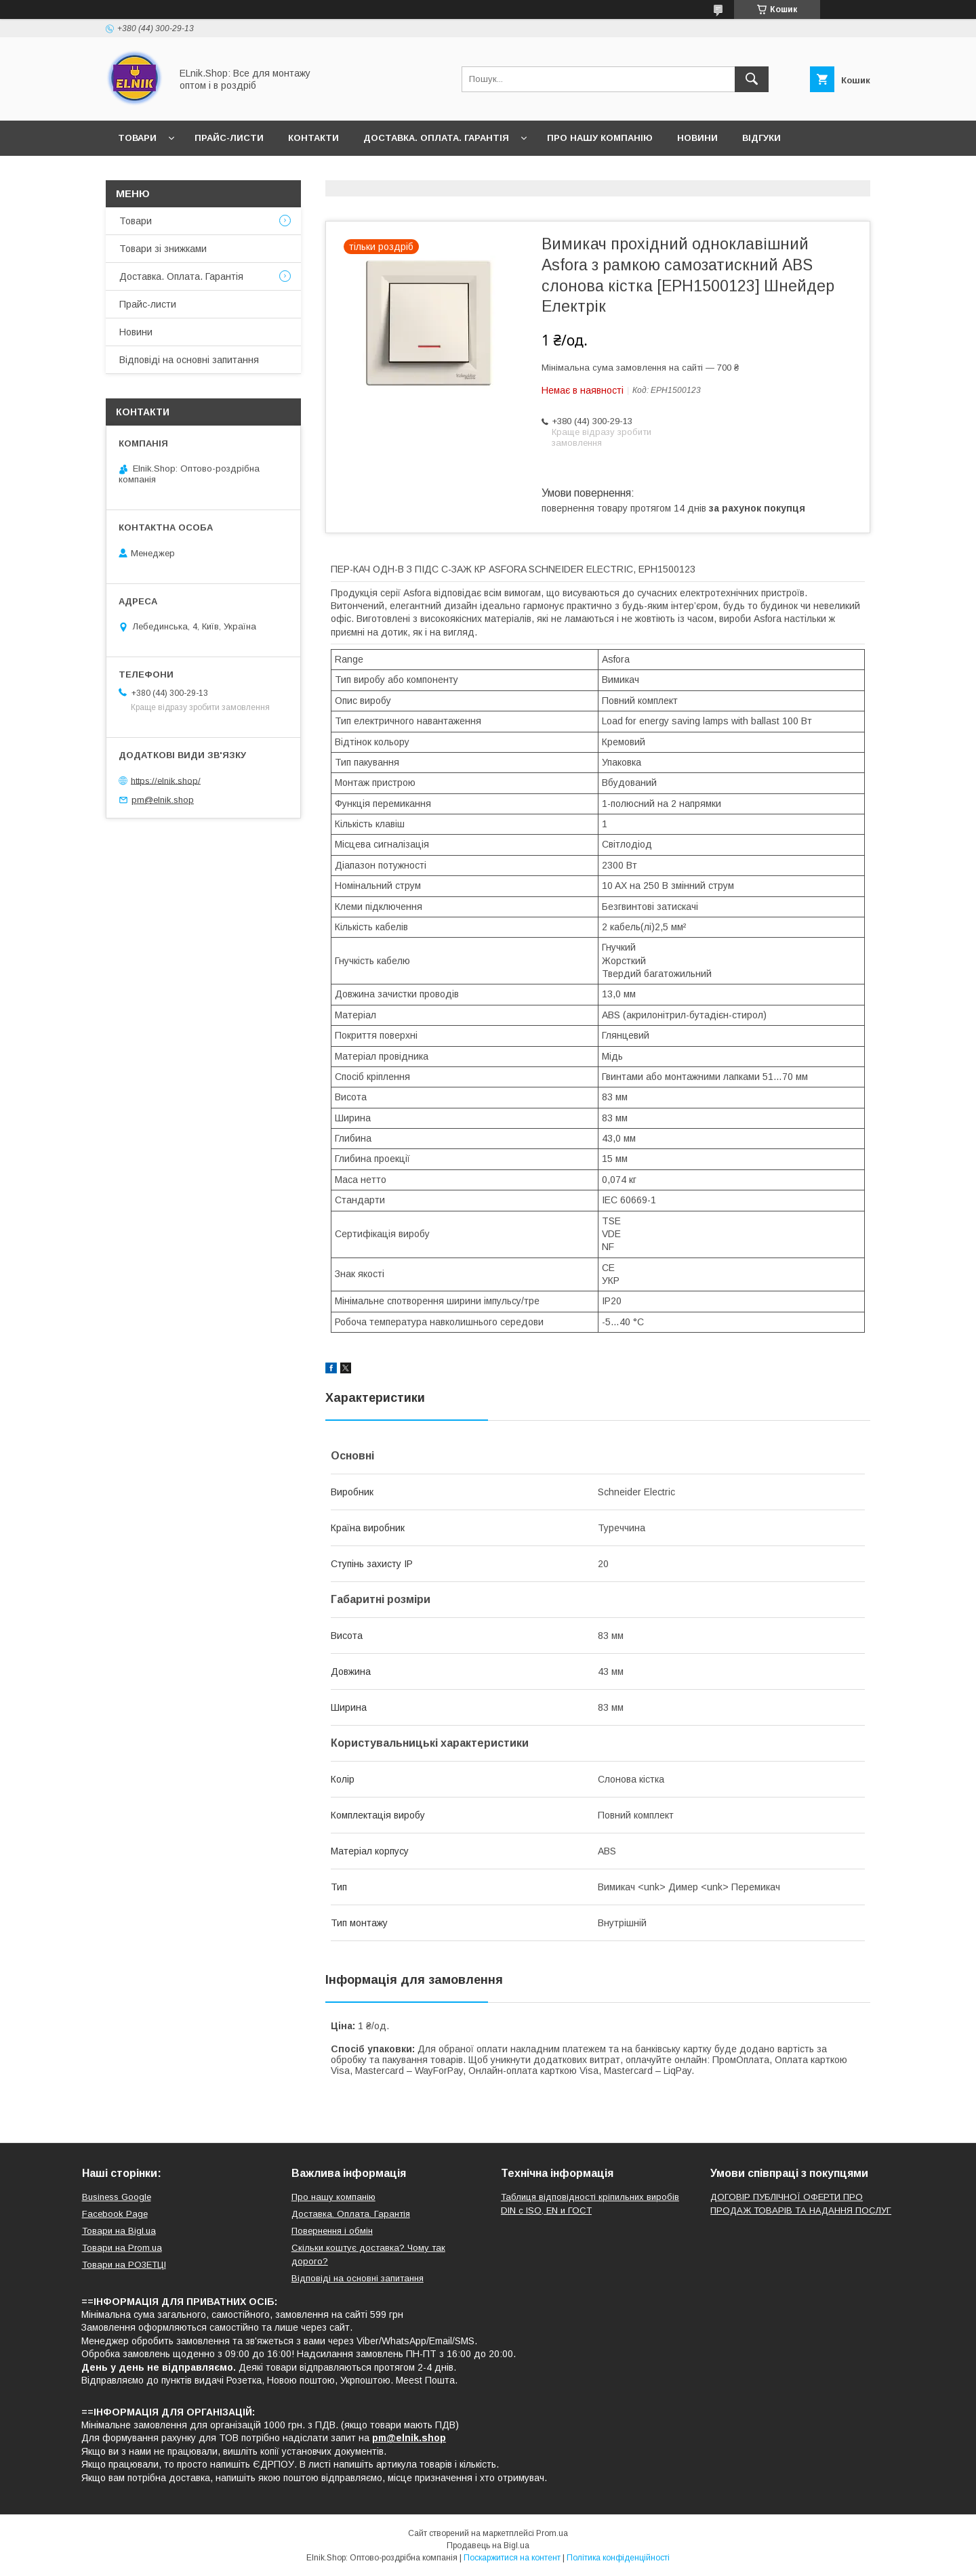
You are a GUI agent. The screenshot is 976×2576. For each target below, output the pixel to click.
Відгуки (761, 138)
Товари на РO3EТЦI (124, 2265)
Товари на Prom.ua (122, 2248)
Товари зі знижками (163, 248)
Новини (697, 138)
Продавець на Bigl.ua (488, 2545)
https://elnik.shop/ (166, 780)
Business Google (116, 2197)
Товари (137, 138)
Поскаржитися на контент (512, 2557)
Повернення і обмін (332, 2231)
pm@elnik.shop (162, 800)
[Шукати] (752, 79)
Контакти (313, 138)
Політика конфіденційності (618, 2557)
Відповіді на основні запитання (204, 173)
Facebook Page (115, 2214)
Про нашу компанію (600, 138)
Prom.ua (552, 2533)
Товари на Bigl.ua (119, 2231)
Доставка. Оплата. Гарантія (436, 138)
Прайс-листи (229, 138)
